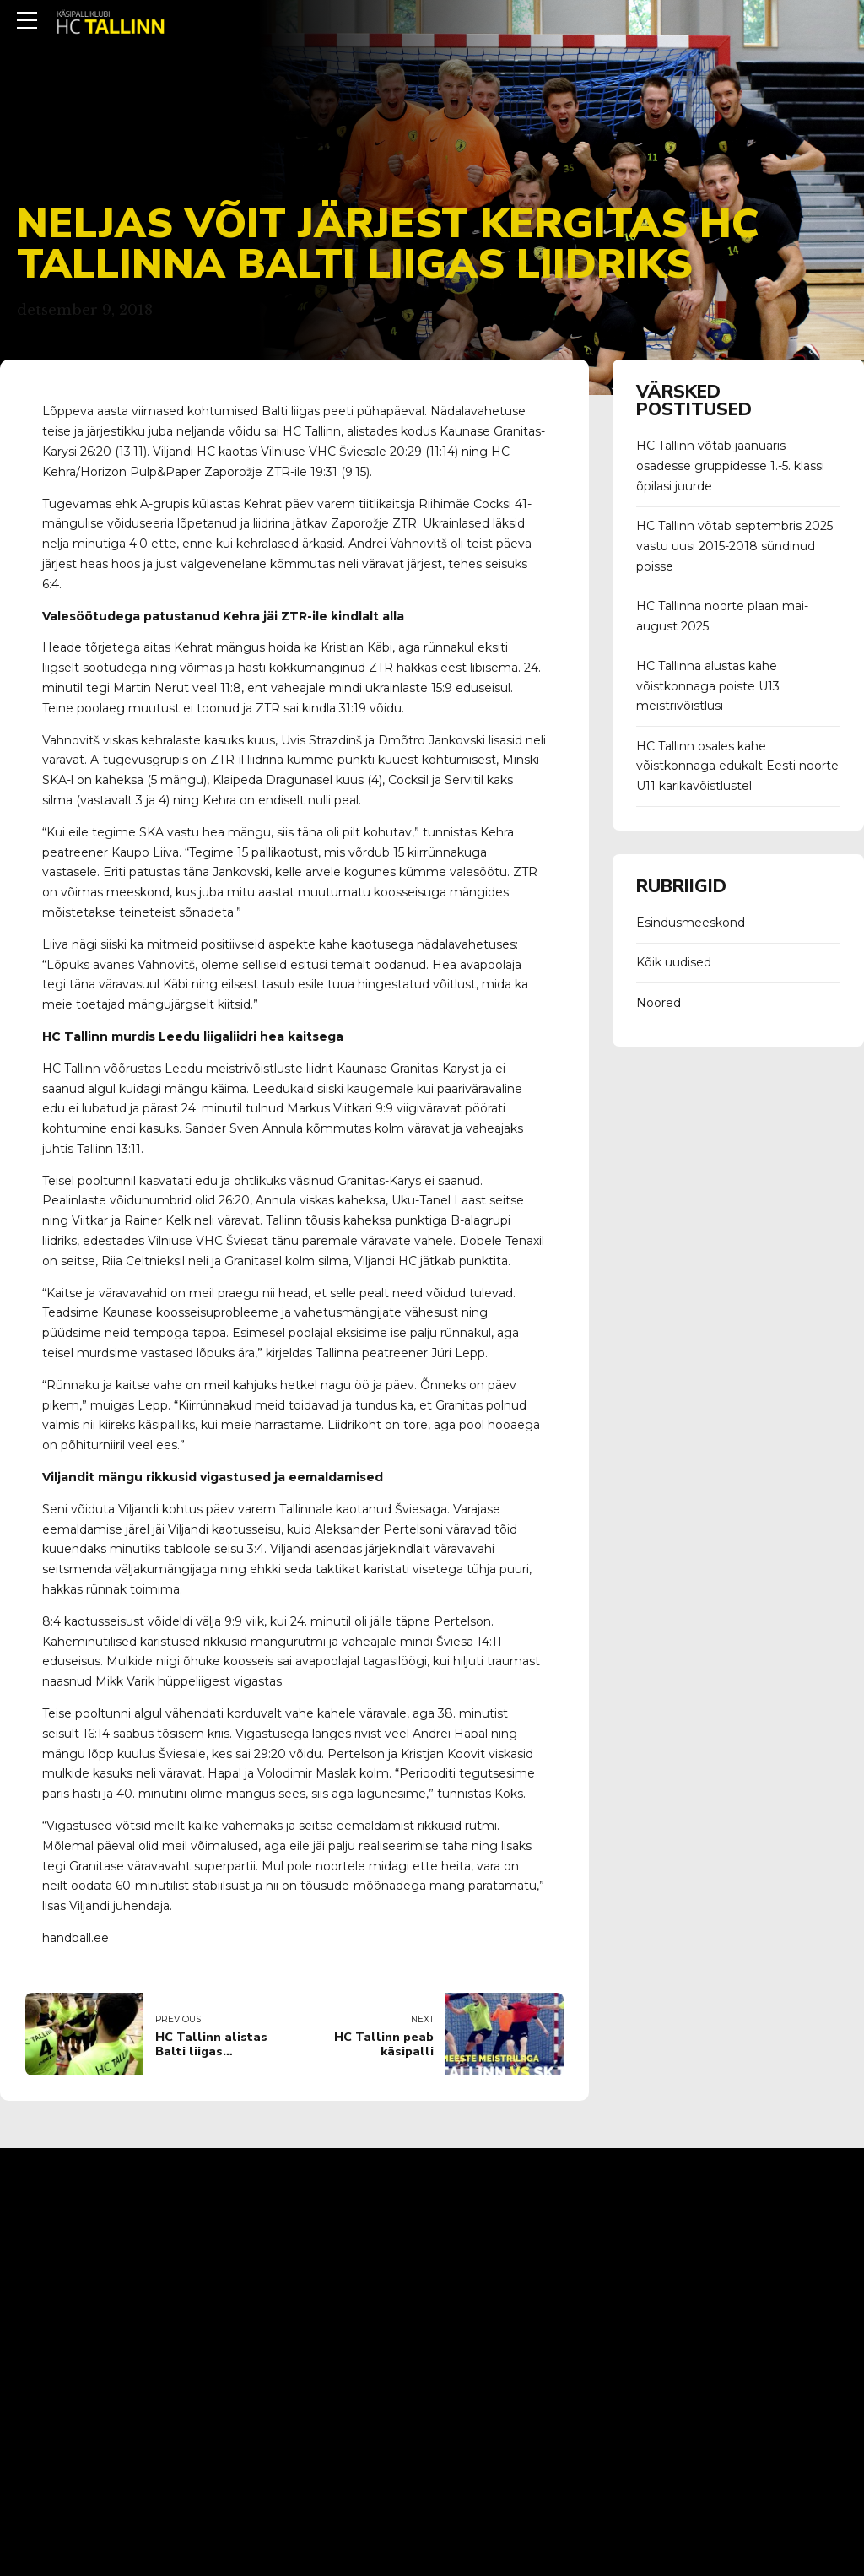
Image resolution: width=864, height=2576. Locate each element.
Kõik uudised (673, 962)
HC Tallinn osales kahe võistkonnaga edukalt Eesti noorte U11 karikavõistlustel (737, 766)
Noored (658, 1002)
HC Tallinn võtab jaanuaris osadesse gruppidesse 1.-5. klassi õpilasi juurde (730, 466)
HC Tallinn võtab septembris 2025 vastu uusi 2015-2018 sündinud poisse (734, 546)
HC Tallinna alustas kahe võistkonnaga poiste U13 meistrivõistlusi (708, 686)
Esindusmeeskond (690, 922)
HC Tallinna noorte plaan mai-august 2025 (722, 616)
